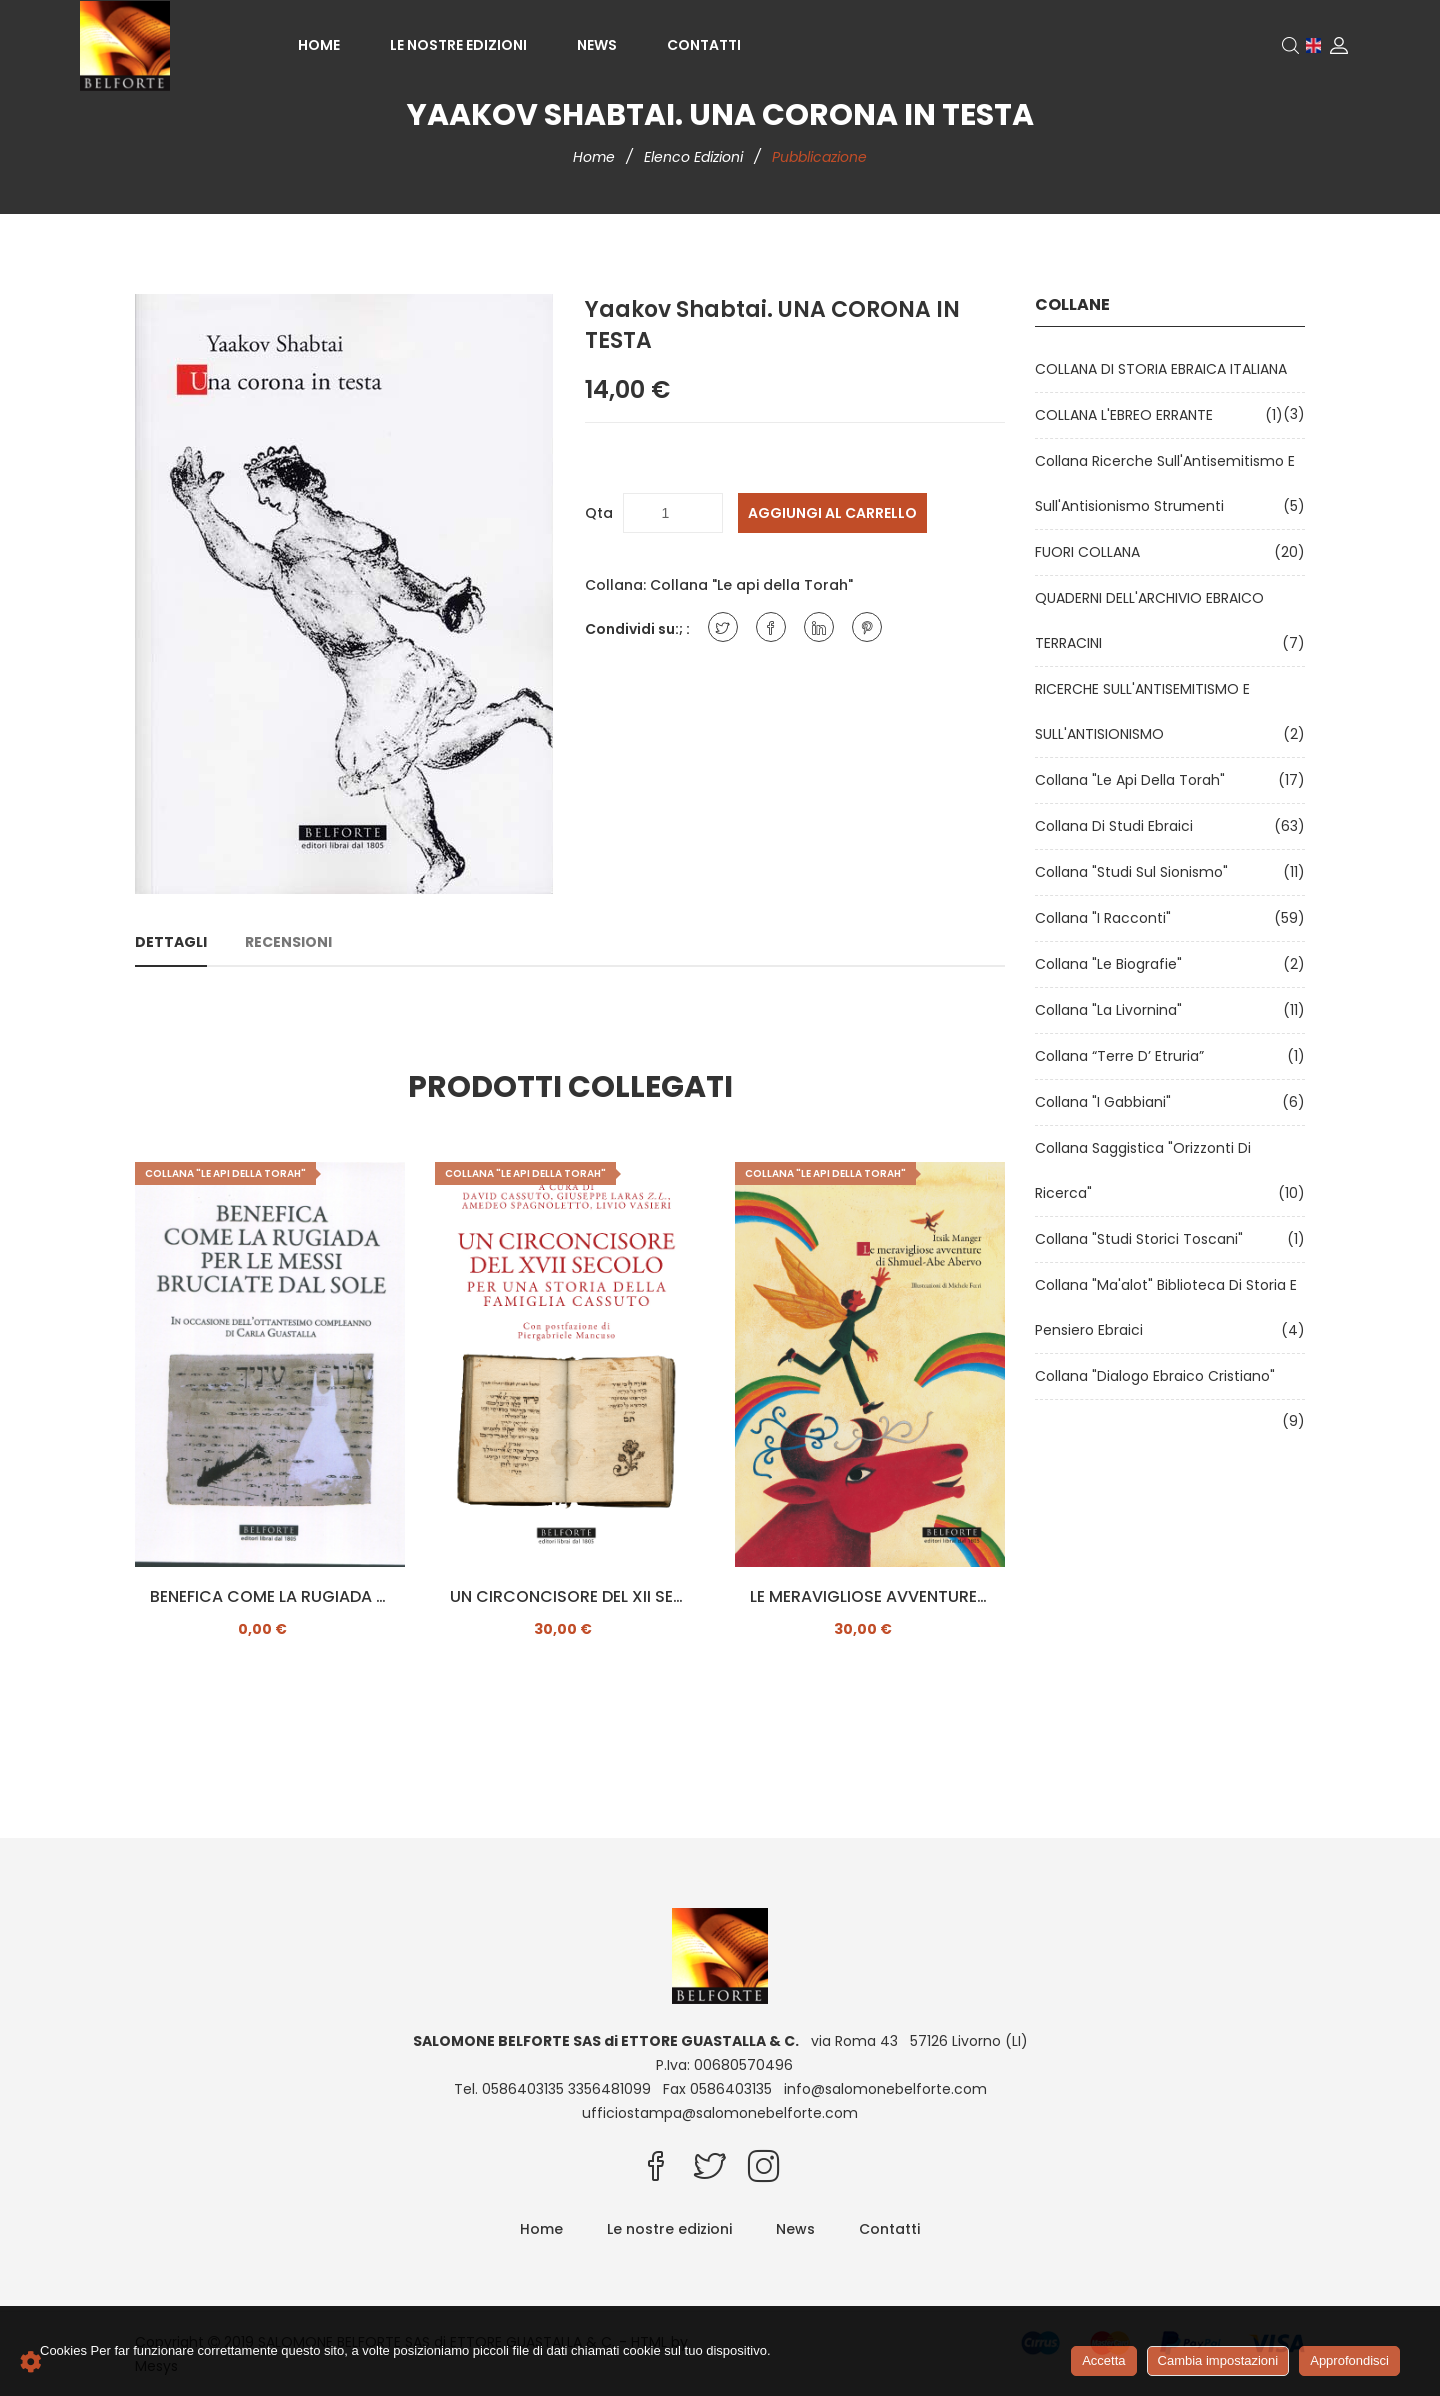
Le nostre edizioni (458, 45)
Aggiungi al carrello (832, 513)
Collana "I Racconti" (1107, 918)
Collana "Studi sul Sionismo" (1135, 872)
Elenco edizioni (695, 157)
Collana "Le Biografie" (1112, 964)
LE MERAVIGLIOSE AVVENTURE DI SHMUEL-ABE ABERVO (870, 1597)
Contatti (704, 45)
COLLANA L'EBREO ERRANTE (1128, 415)
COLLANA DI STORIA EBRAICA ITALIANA (1165, 369)
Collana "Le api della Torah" (751, 585)
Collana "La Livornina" (1112, 1010)
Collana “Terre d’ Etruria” (1123, 1056)
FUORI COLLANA (1091, 552)
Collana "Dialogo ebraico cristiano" (1159, 1376)
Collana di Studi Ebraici (1118, 826)
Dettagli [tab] (171, 942)
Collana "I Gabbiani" (1107, 1102)
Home (319, 45)
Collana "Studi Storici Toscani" (1143, 1239)
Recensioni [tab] (288, 942)
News (597, 45)
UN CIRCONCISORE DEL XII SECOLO (570, 1597)
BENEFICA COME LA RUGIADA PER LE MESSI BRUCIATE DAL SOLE (270, 1597)
